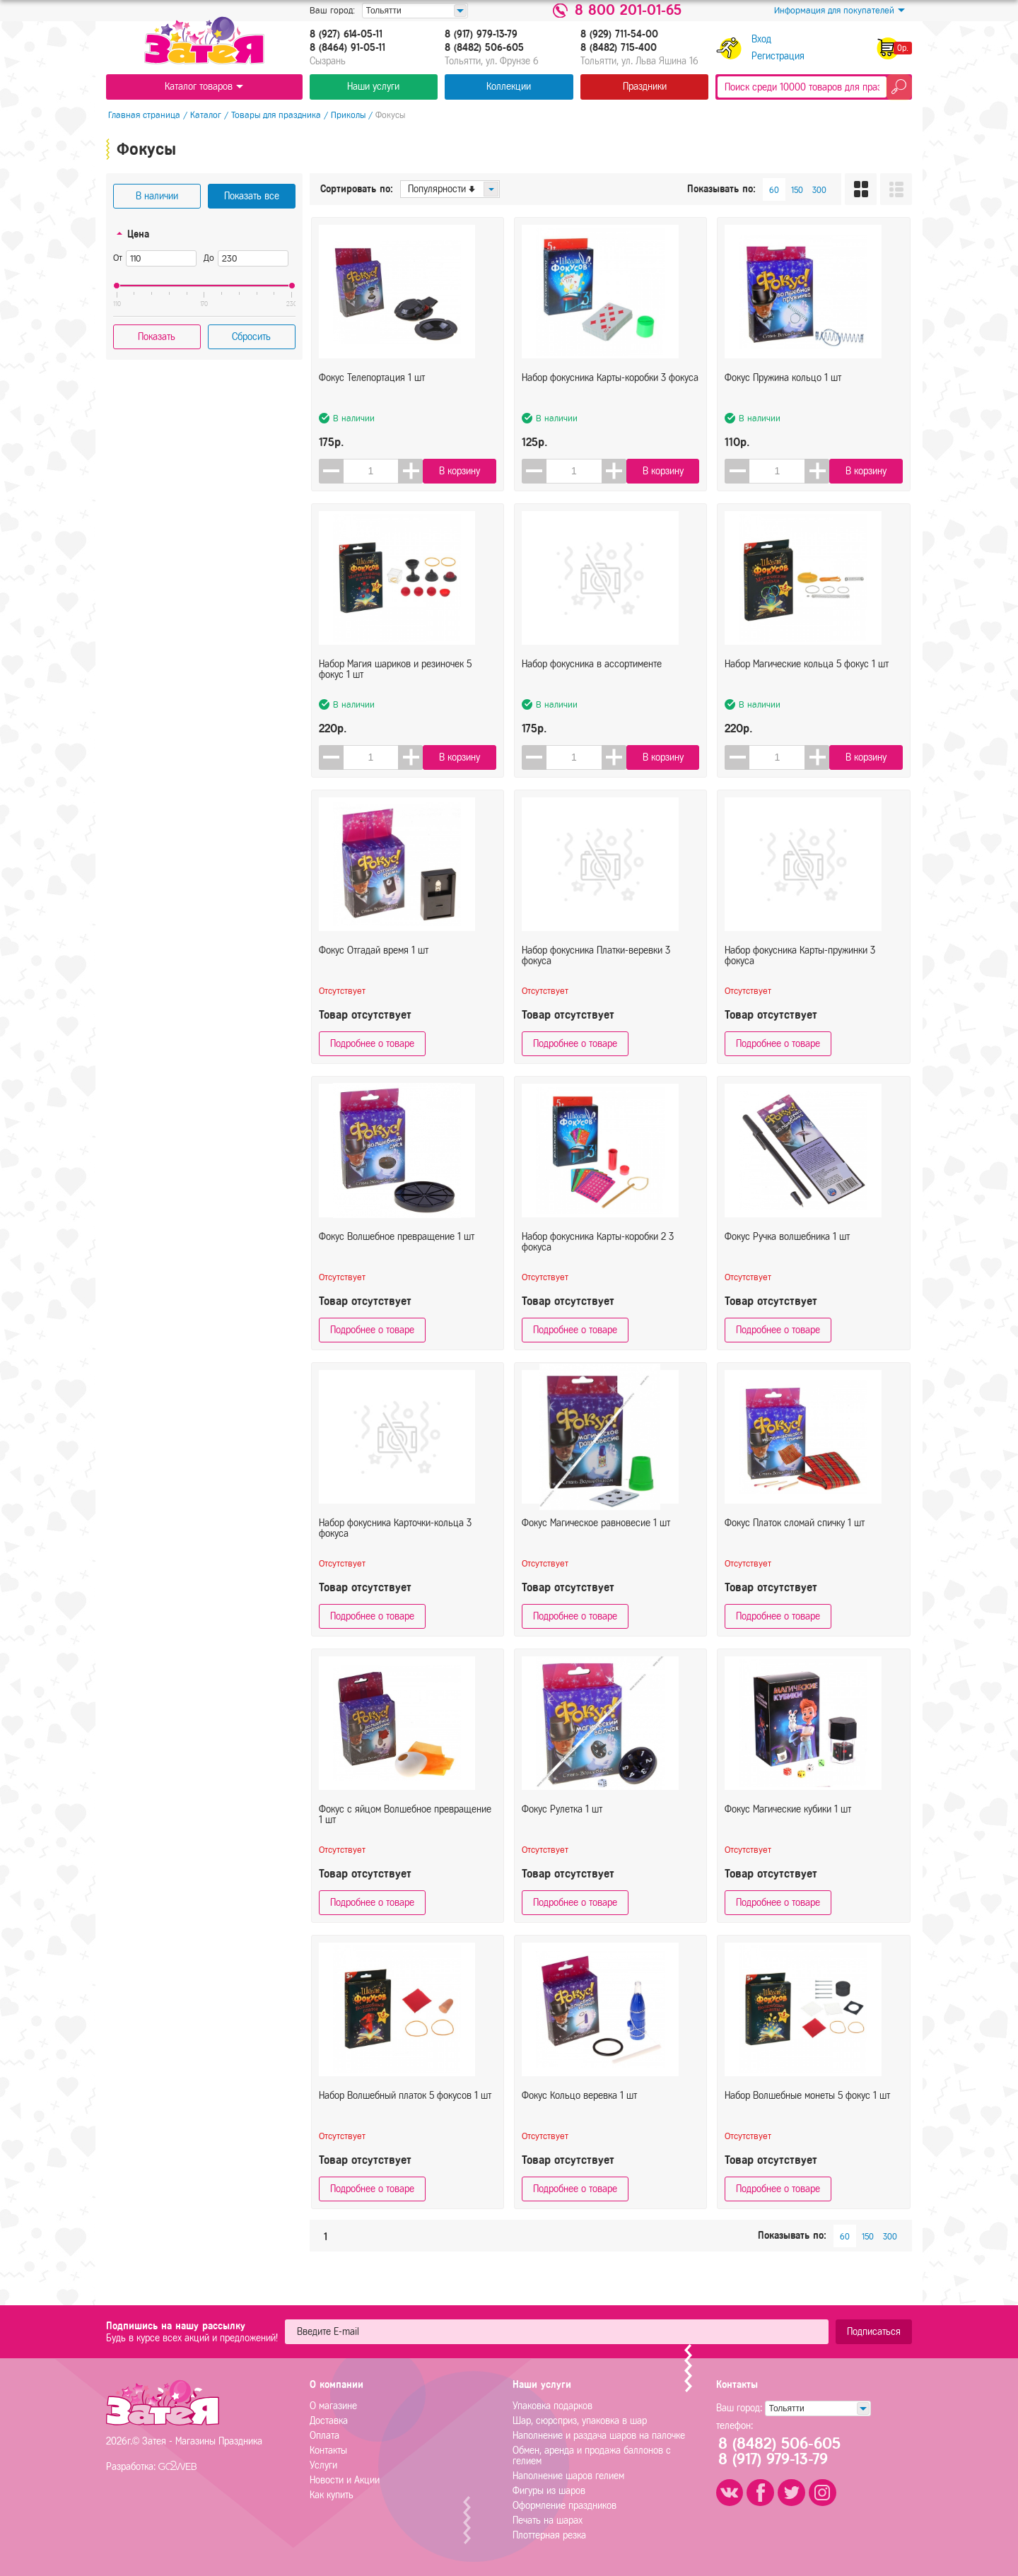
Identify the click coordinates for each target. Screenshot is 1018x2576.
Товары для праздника (274, 114)
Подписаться (874, 2331)
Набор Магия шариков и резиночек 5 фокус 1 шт (395, 681)
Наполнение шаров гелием (568, 2476)
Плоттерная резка (549, 2535)
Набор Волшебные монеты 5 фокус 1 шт (807, 2107)
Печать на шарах (548, 2520)
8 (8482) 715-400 (618, 48)
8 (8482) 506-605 (484, 48)
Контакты (328, 2450)
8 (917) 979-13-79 (481, 35)
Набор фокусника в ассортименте (592, 676)
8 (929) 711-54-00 (619, 35)
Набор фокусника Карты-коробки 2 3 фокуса (598, 1254)
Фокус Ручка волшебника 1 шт (787, 1248)
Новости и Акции (345, 2480)
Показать (156, 337)
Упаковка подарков (552, 2406)
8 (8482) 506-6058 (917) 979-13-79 (783, 2452)
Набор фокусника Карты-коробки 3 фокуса (610, 390)
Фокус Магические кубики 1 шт (788, 1821)
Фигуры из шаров (549, 2491)
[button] (411, 471)
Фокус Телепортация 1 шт (372, 390)
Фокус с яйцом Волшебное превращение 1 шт (405, 1826)
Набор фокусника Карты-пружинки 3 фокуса (800, 967)
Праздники (645, 86)
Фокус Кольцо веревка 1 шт (579, 2107)
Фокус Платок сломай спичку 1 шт (795, 1535)
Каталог (203, 114)
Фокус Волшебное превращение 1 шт (396, 1248)
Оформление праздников (564, 2505)
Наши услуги (373, 86)
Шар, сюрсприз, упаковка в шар (580, 2421)
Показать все (251, 196)
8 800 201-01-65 (628, 11)
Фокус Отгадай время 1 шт (373, 962)
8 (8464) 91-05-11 (347, 48)
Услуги (323, 2465)
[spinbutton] (371, 471)
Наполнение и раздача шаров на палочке (599, 2435)
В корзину (461, 471)
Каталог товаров (204, 86)
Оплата (324, 2435)
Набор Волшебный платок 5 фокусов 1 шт (405, 2107)
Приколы (346, 114)
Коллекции (508, 86)
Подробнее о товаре (372, 1043)
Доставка (329, 2421)
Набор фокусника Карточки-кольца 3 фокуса (395, 1540)
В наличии (157, 196)
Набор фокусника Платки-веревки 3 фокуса (596, 967)
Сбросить (251, 337)
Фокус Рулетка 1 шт (562, 1821)
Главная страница (142, 114)
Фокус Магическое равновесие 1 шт (596, 1535)
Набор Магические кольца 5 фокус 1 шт (807, 676)
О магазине (333, 2406)
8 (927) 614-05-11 (346, 35)
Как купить (331, 2495)
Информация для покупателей (839, 11)
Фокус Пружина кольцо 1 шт (783, 390)
